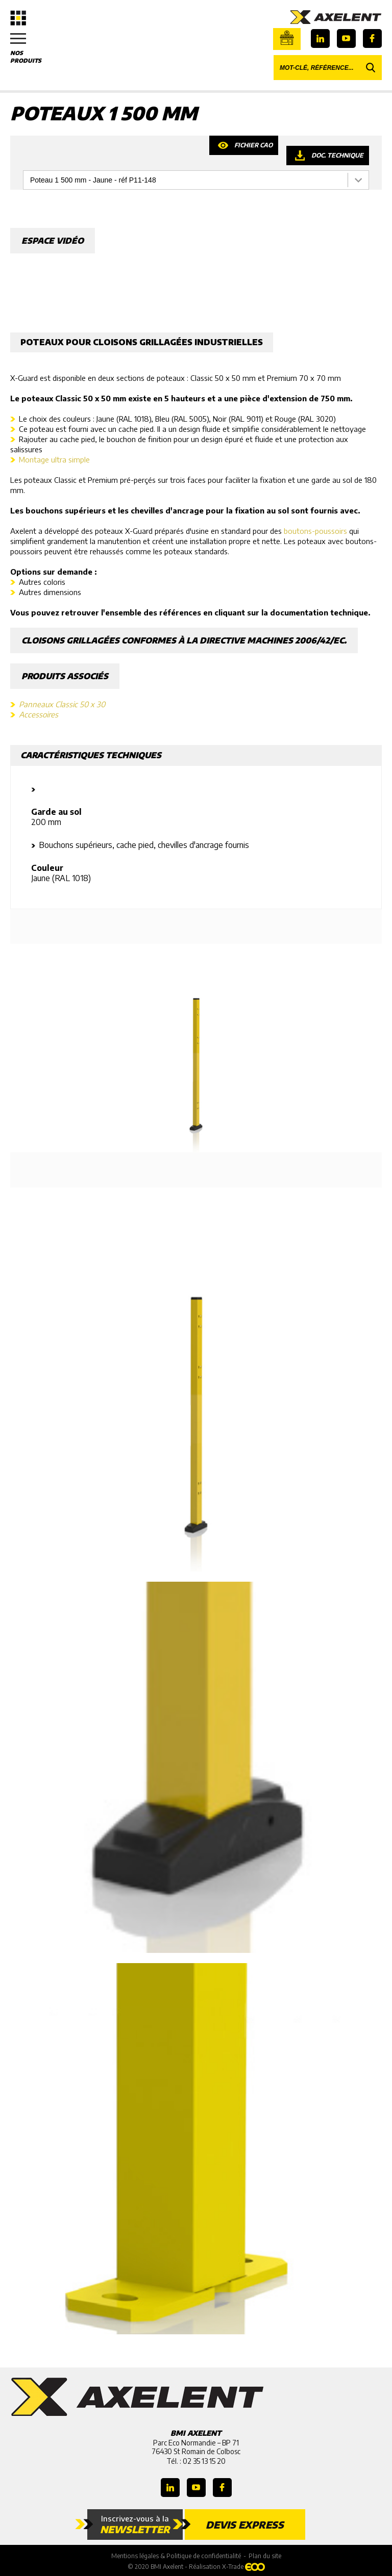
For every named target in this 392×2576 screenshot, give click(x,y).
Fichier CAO (253, 145)
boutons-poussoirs (315, 530)
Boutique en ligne (287, 38)
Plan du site (265, 2556)
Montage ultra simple (54, 459)
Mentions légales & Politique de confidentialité (176, 2556)
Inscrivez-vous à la (135, 2524)
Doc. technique (337, 155)
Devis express (245, 2524)
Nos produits (30, 48)
